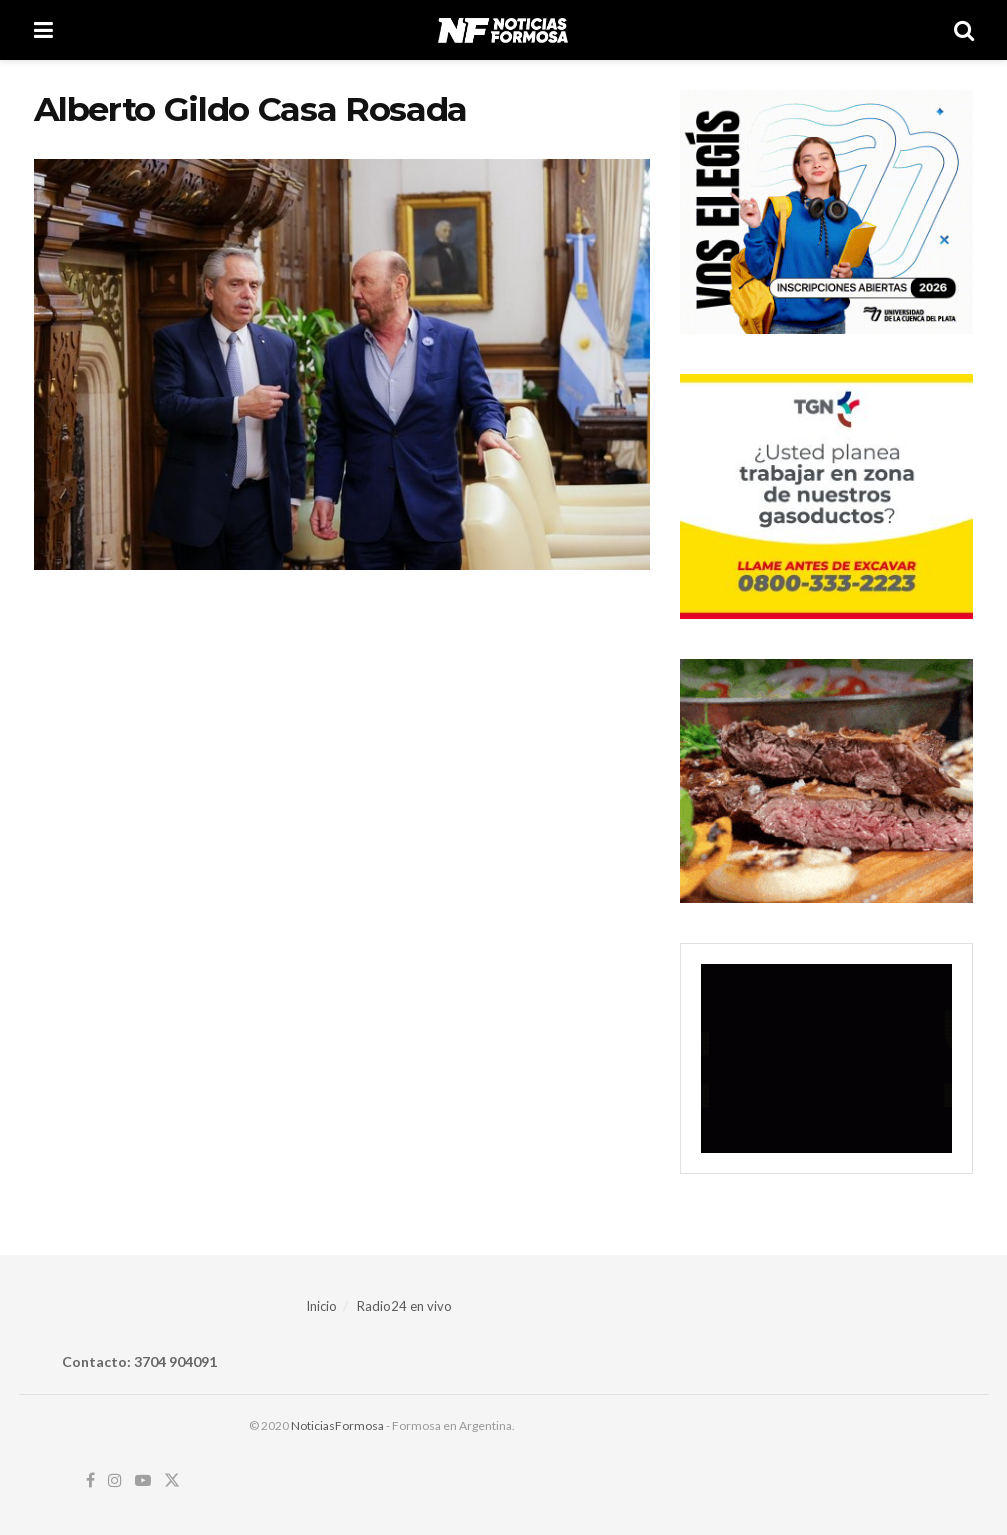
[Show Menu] (43, 30)
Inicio (321, 1306)
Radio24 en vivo (404, 1306)
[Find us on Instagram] (115, 1480)
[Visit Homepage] (502, 30)
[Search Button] (964, 30)
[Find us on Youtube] (143, 1480)
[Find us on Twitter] (172, 1480)
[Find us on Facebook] (90, 1480)
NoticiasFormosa (337, 1425)
